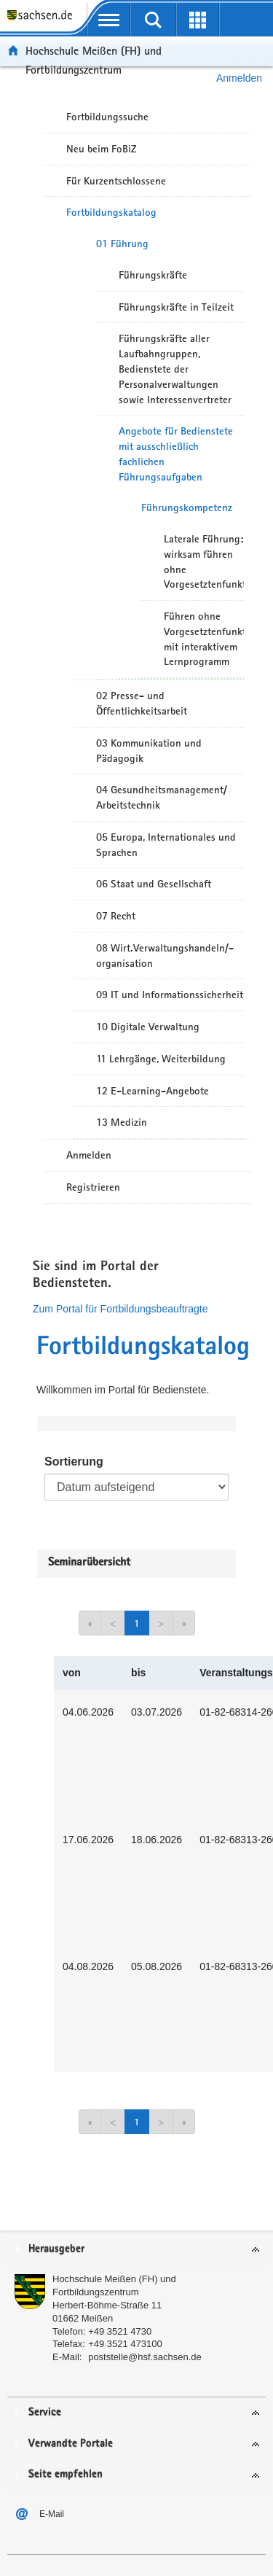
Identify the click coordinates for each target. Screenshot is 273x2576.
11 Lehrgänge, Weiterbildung (161, 1058)
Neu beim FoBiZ (101, 148)
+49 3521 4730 (119, 2331)
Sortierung (73, 1461)
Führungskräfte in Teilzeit (176, 307)
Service (44, 2412)
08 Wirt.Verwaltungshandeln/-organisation (165, 955)
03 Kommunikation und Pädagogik (149, 750)
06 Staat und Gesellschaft (153, 883)
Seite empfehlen (65, 2474)
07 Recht (115, 915)
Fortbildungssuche (107, 116)
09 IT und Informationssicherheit (169, 994)
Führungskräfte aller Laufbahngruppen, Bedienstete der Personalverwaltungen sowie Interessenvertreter (175, 368)
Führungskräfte (153, 274)
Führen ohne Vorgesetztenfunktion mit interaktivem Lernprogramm (204, 639)
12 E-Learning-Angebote (152, 1090)
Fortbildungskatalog (111, 212)
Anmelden (88, 1154)
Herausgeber (56, 2249)
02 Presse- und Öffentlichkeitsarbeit (141, 703)
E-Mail (51, 2514)
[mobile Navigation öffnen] (109, 19)
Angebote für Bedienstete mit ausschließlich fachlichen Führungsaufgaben (176, 453)
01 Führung (122, 243)
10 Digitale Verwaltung (147, 1026)
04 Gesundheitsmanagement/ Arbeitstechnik (161, 797)
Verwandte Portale (70, 2443)
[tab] (136, 2249)
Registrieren (93, 1187)
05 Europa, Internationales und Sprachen (166, 844)
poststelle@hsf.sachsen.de (145, 2356)
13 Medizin (121, 1122)
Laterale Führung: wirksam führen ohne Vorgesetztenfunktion (204, 561)
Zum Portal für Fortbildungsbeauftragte (120, 1309)
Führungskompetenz (186, 507)
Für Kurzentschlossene (116, 180)
